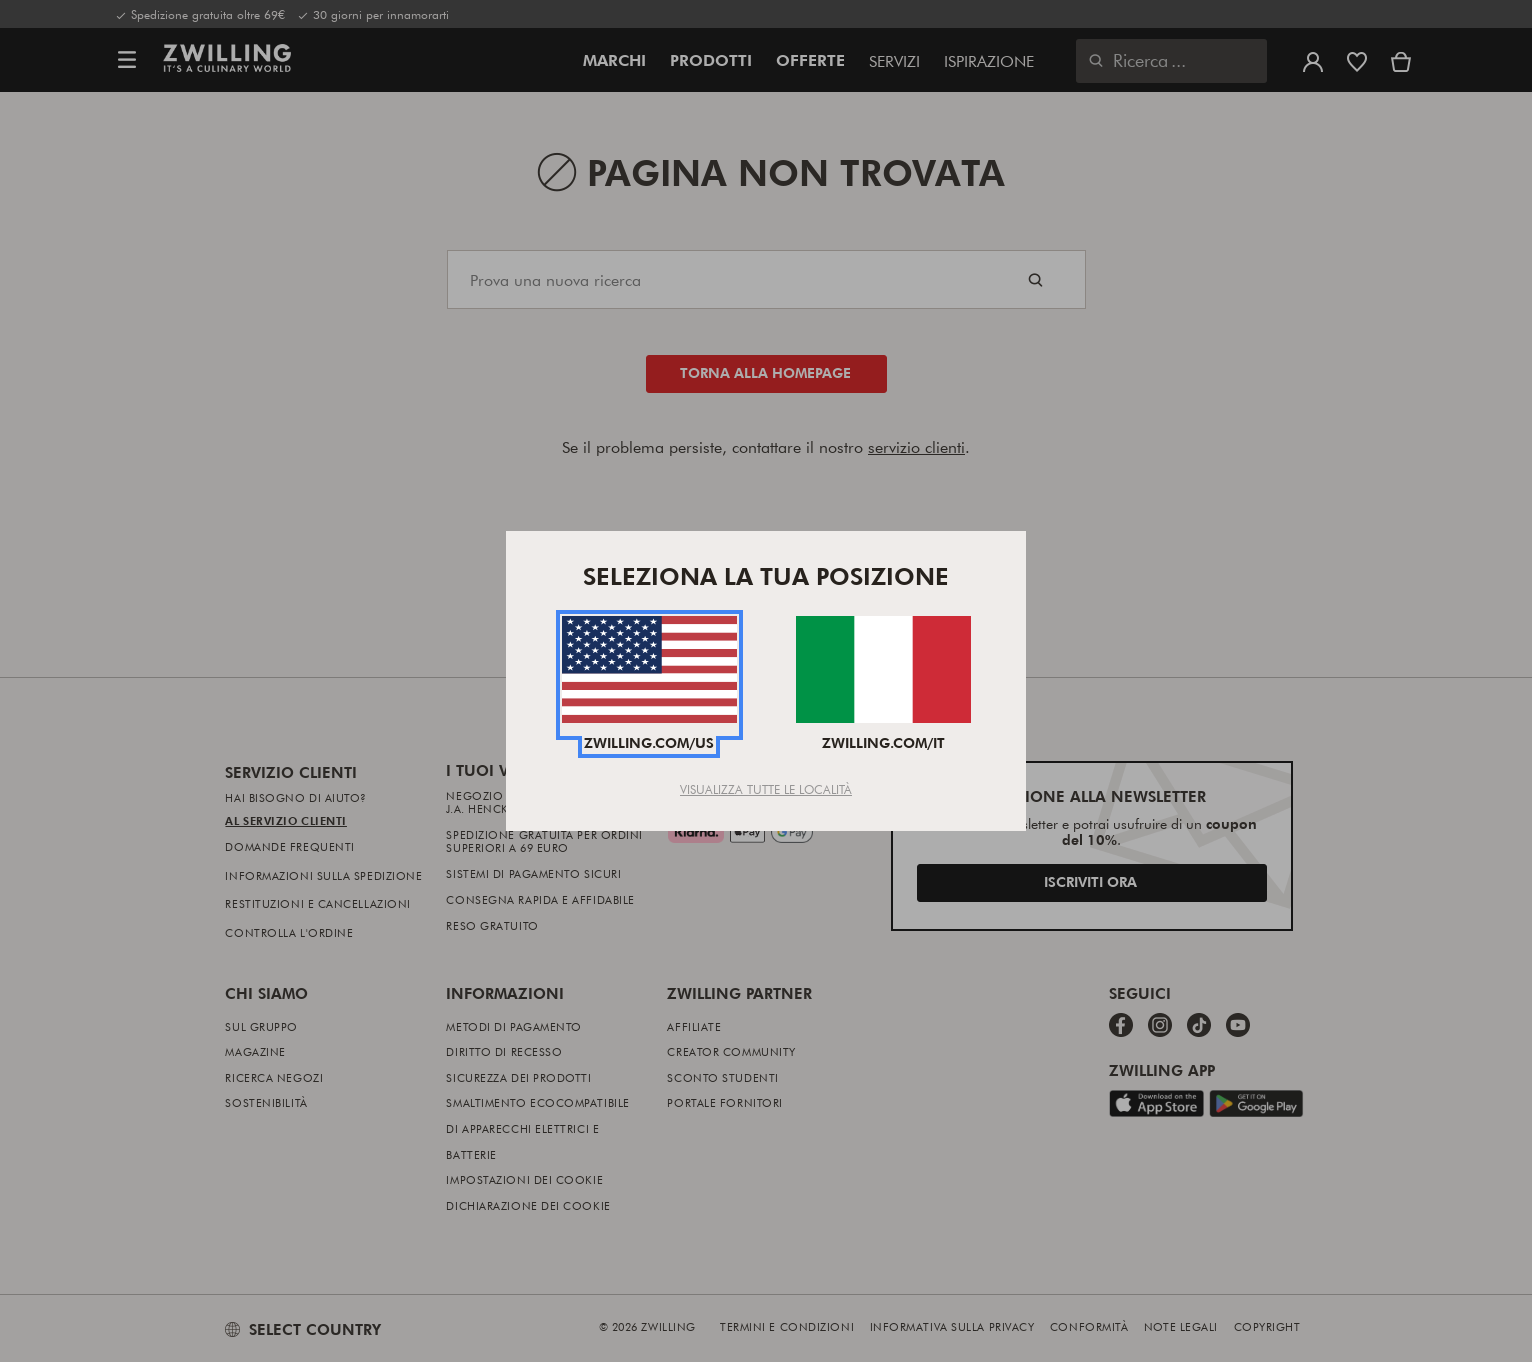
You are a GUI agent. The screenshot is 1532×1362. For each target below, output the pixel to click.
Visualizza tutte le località (766, 789)
